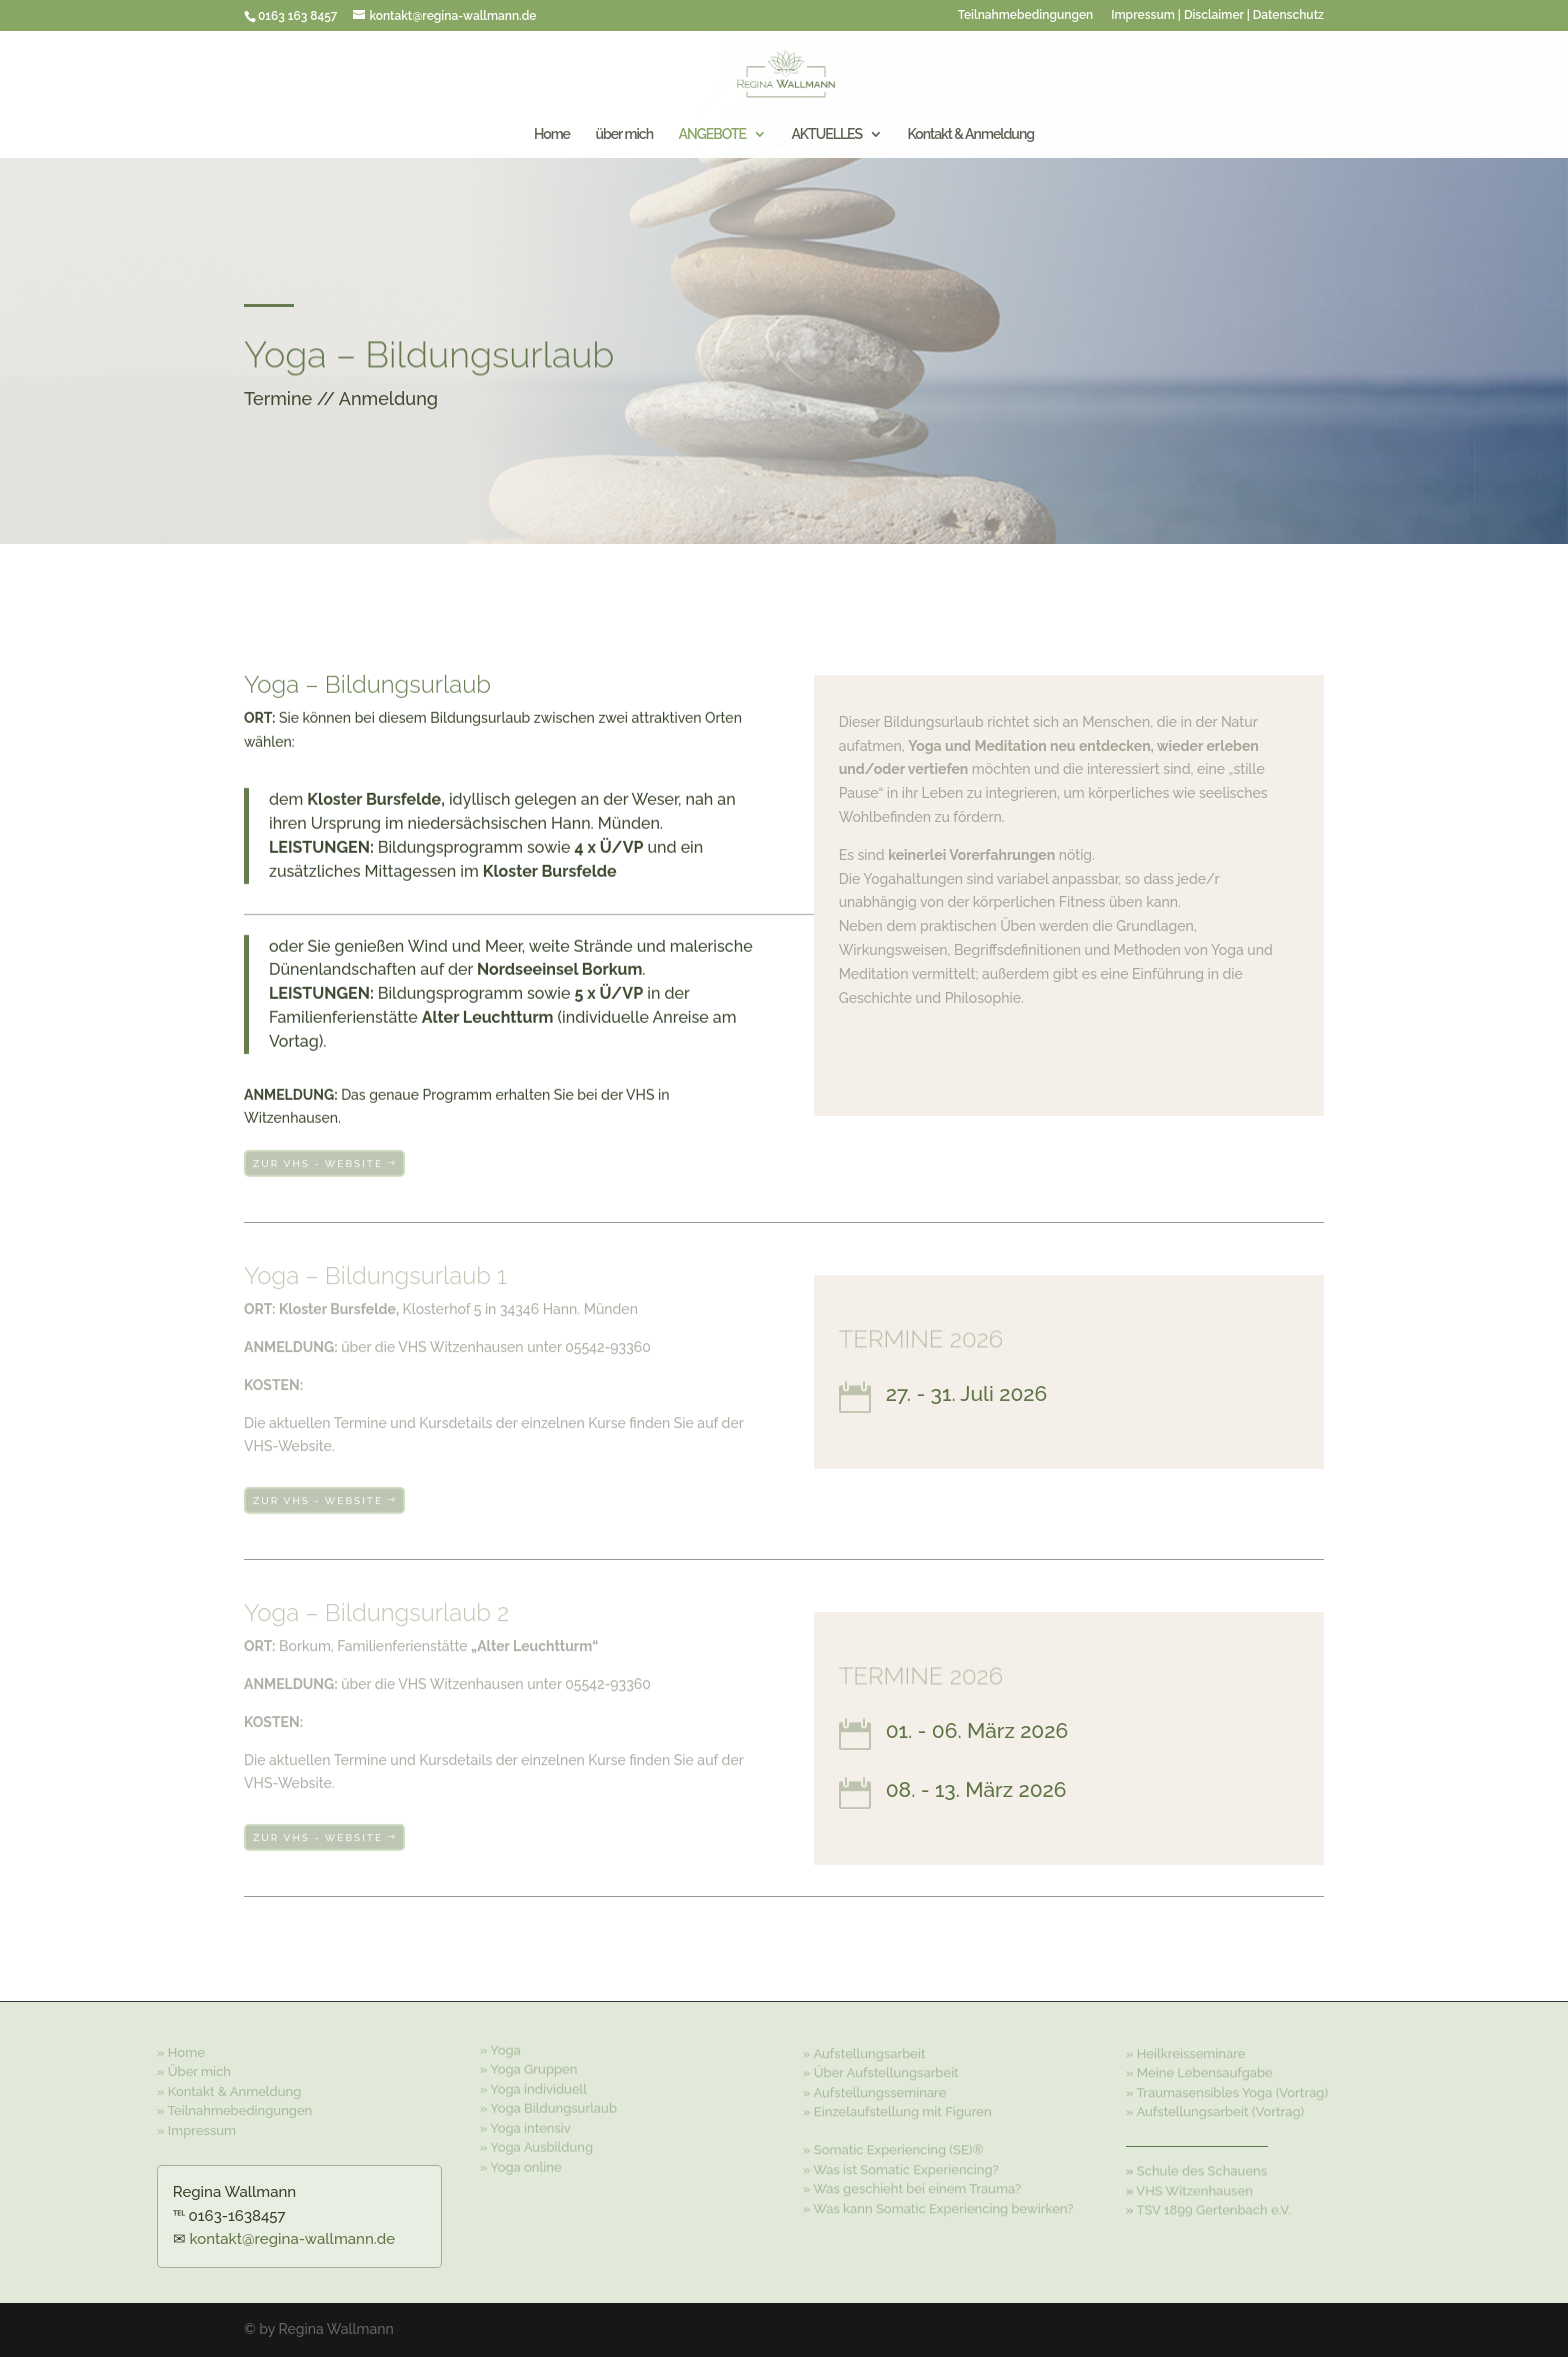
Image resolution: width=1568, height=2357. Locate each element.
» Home (181, 2049)
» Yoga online (521, 2163)
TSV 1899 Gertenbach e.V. (1213, 2208)
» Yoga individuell (533, 2085)
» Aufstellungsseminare (875, 2090)
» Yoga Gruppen (529, 2065)
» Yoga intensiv (525, 2124)
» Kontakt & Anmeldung (229, 2088)
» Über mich (194, 2069)
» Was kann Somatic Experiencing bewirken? (938, 2206)
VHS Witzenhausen (1194, 2189)
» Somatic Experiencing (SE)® (893, 2148)
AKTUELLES (826, 134)
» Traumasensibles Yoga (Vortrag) (1227, 2090)
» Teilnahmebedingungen (235, 2108)
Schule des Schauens (1202, 2169)
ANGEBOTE (711, 134)
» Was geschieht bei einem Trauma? (912, 2187)
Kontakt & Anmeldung (971, 134)
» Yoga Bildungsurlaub (548, 2104)
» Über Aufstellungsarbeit (881, 2070)
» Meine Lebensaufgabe (1199, 2070)
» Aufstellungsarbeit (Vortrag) (1215, 2109)
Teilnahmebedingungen (1025, 15)
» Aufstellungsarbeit (864, 2051)
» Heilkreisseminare (1186, 2051)
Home (552, 134)
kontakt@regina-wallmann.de (293, 2239)
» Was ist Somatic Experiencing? (901, 2167)
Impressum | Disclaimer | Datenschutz (1217, 15)
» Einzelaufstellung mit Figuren (897, 2109)
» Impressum (196, 2127)
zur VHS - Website (318, 1162)
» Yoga (500, 2046)
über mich (624, 134)
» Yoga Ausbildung (536, 2143)
